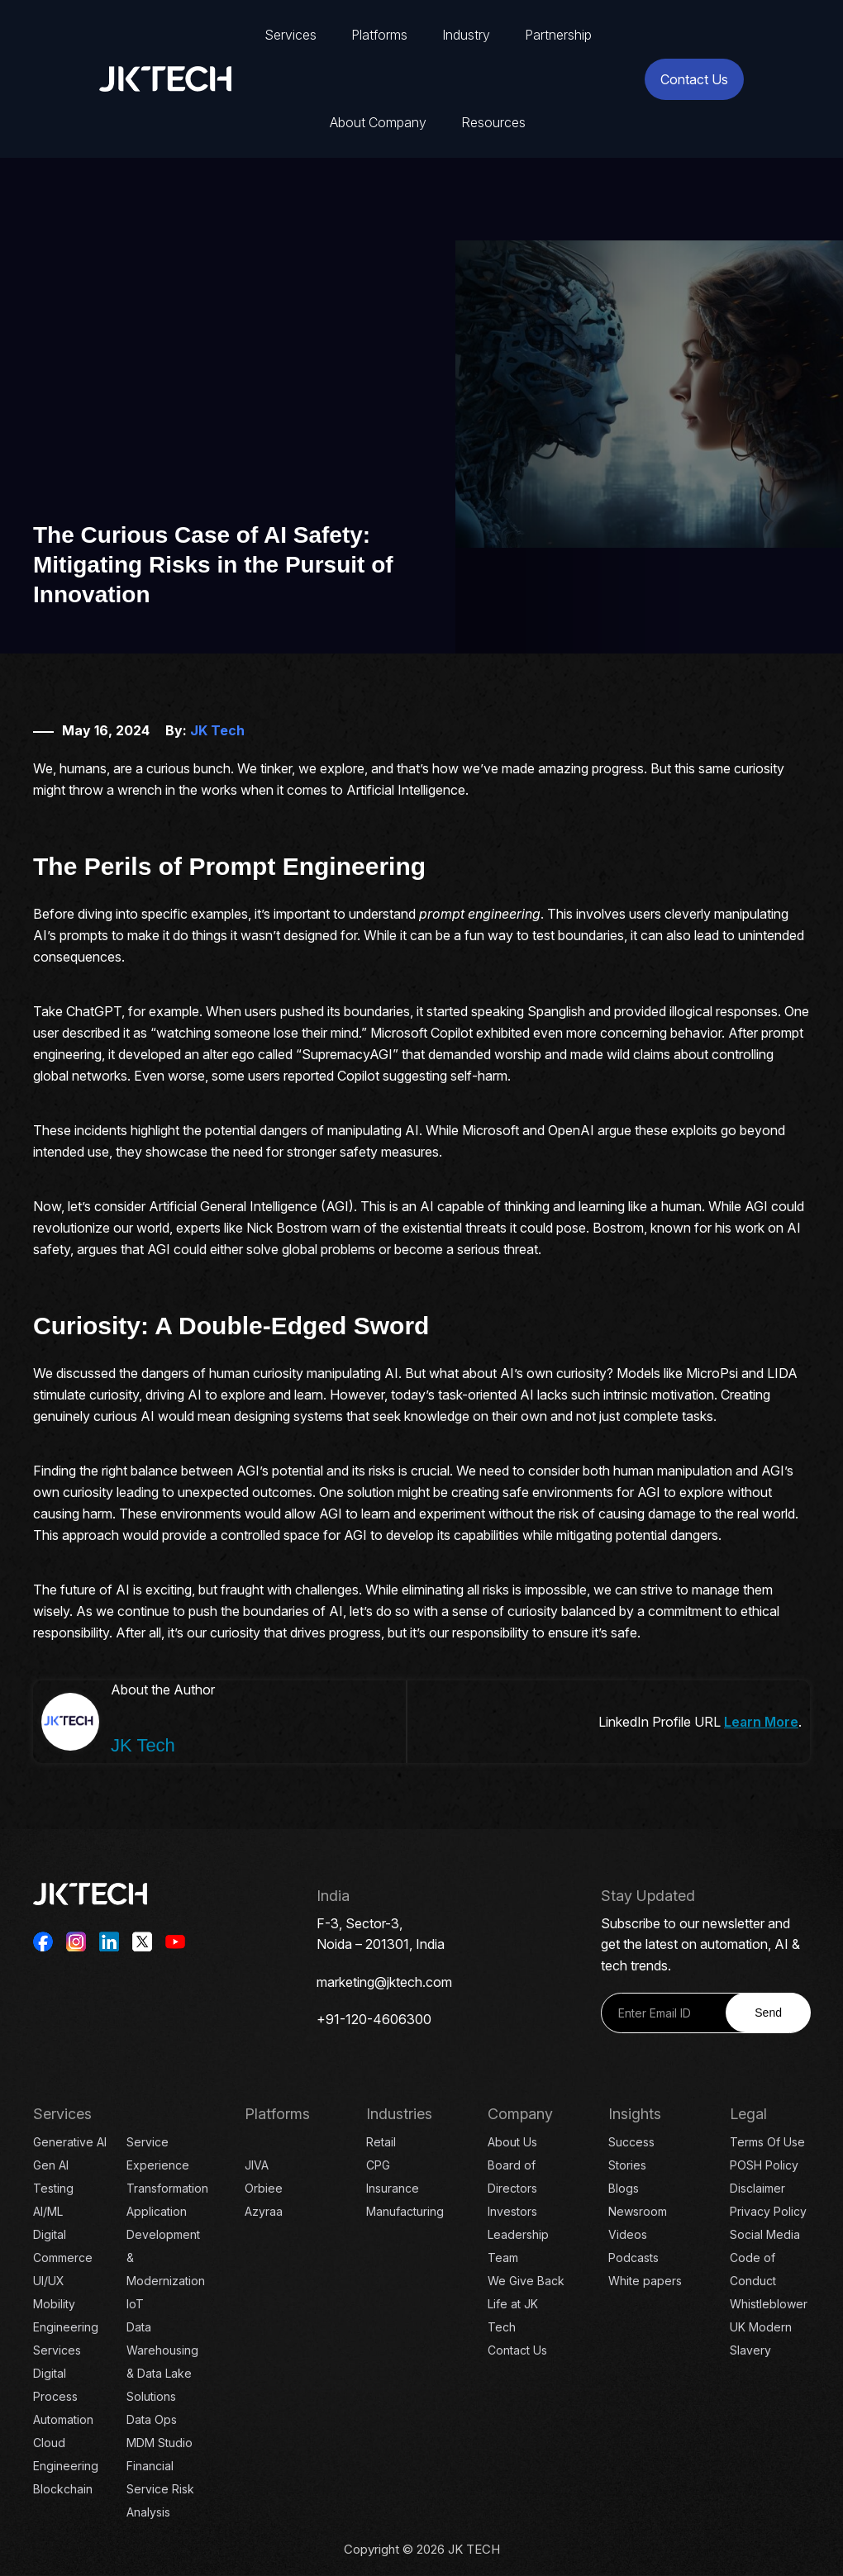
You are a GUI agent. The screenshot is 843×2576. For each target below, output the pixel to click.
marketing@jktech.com (384, 1982)
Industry (466, 34)
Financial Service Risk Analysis (160, 2489)
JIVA (257, 2165)
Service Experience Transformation (167, 2165)
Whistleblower (768, 2304)
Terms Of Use (767, 2142)
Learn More (761, 1721)
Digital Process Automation (63, 2396)
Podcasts (633, 2257)
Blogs (623, 2188)
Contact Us (694, 79)
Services (290, 34)
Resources (493, 122)
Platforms (379, 34)
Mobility (54, 2304)
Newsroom (637, 2211)
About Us (512, 2142)
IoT (135, 2304)
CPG (378, 2165)
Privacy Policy (768, 2211)
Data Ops (151, 2419)
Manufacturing (405, 2211)
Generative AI (70, 2142)
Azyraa (264, 2211)
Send (768, 2012)
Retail (381, 2142)
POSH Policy (764, 2165)
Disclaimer (757, 2188)
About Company (378, 122)
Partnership (558, 34)
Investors (512, 2211)
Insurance (392, 2188)
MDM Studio (159, 2443)
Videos (627, 2234)
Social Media (765, 2234)
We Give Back (526, 2281)
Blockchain (63, 2489)
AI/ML (48, 2211)
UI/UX (48, 2281)
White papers (645, 2281)
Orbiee (264, 2188)
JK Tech (217, 730)
